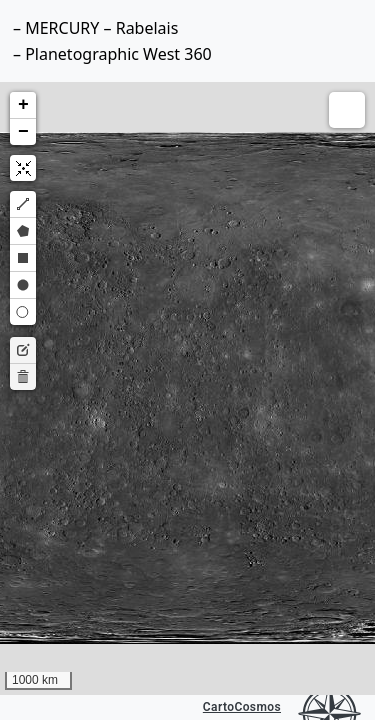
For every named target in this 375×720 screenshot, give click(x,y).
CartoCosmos (242, 707)
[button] (23, 105)
